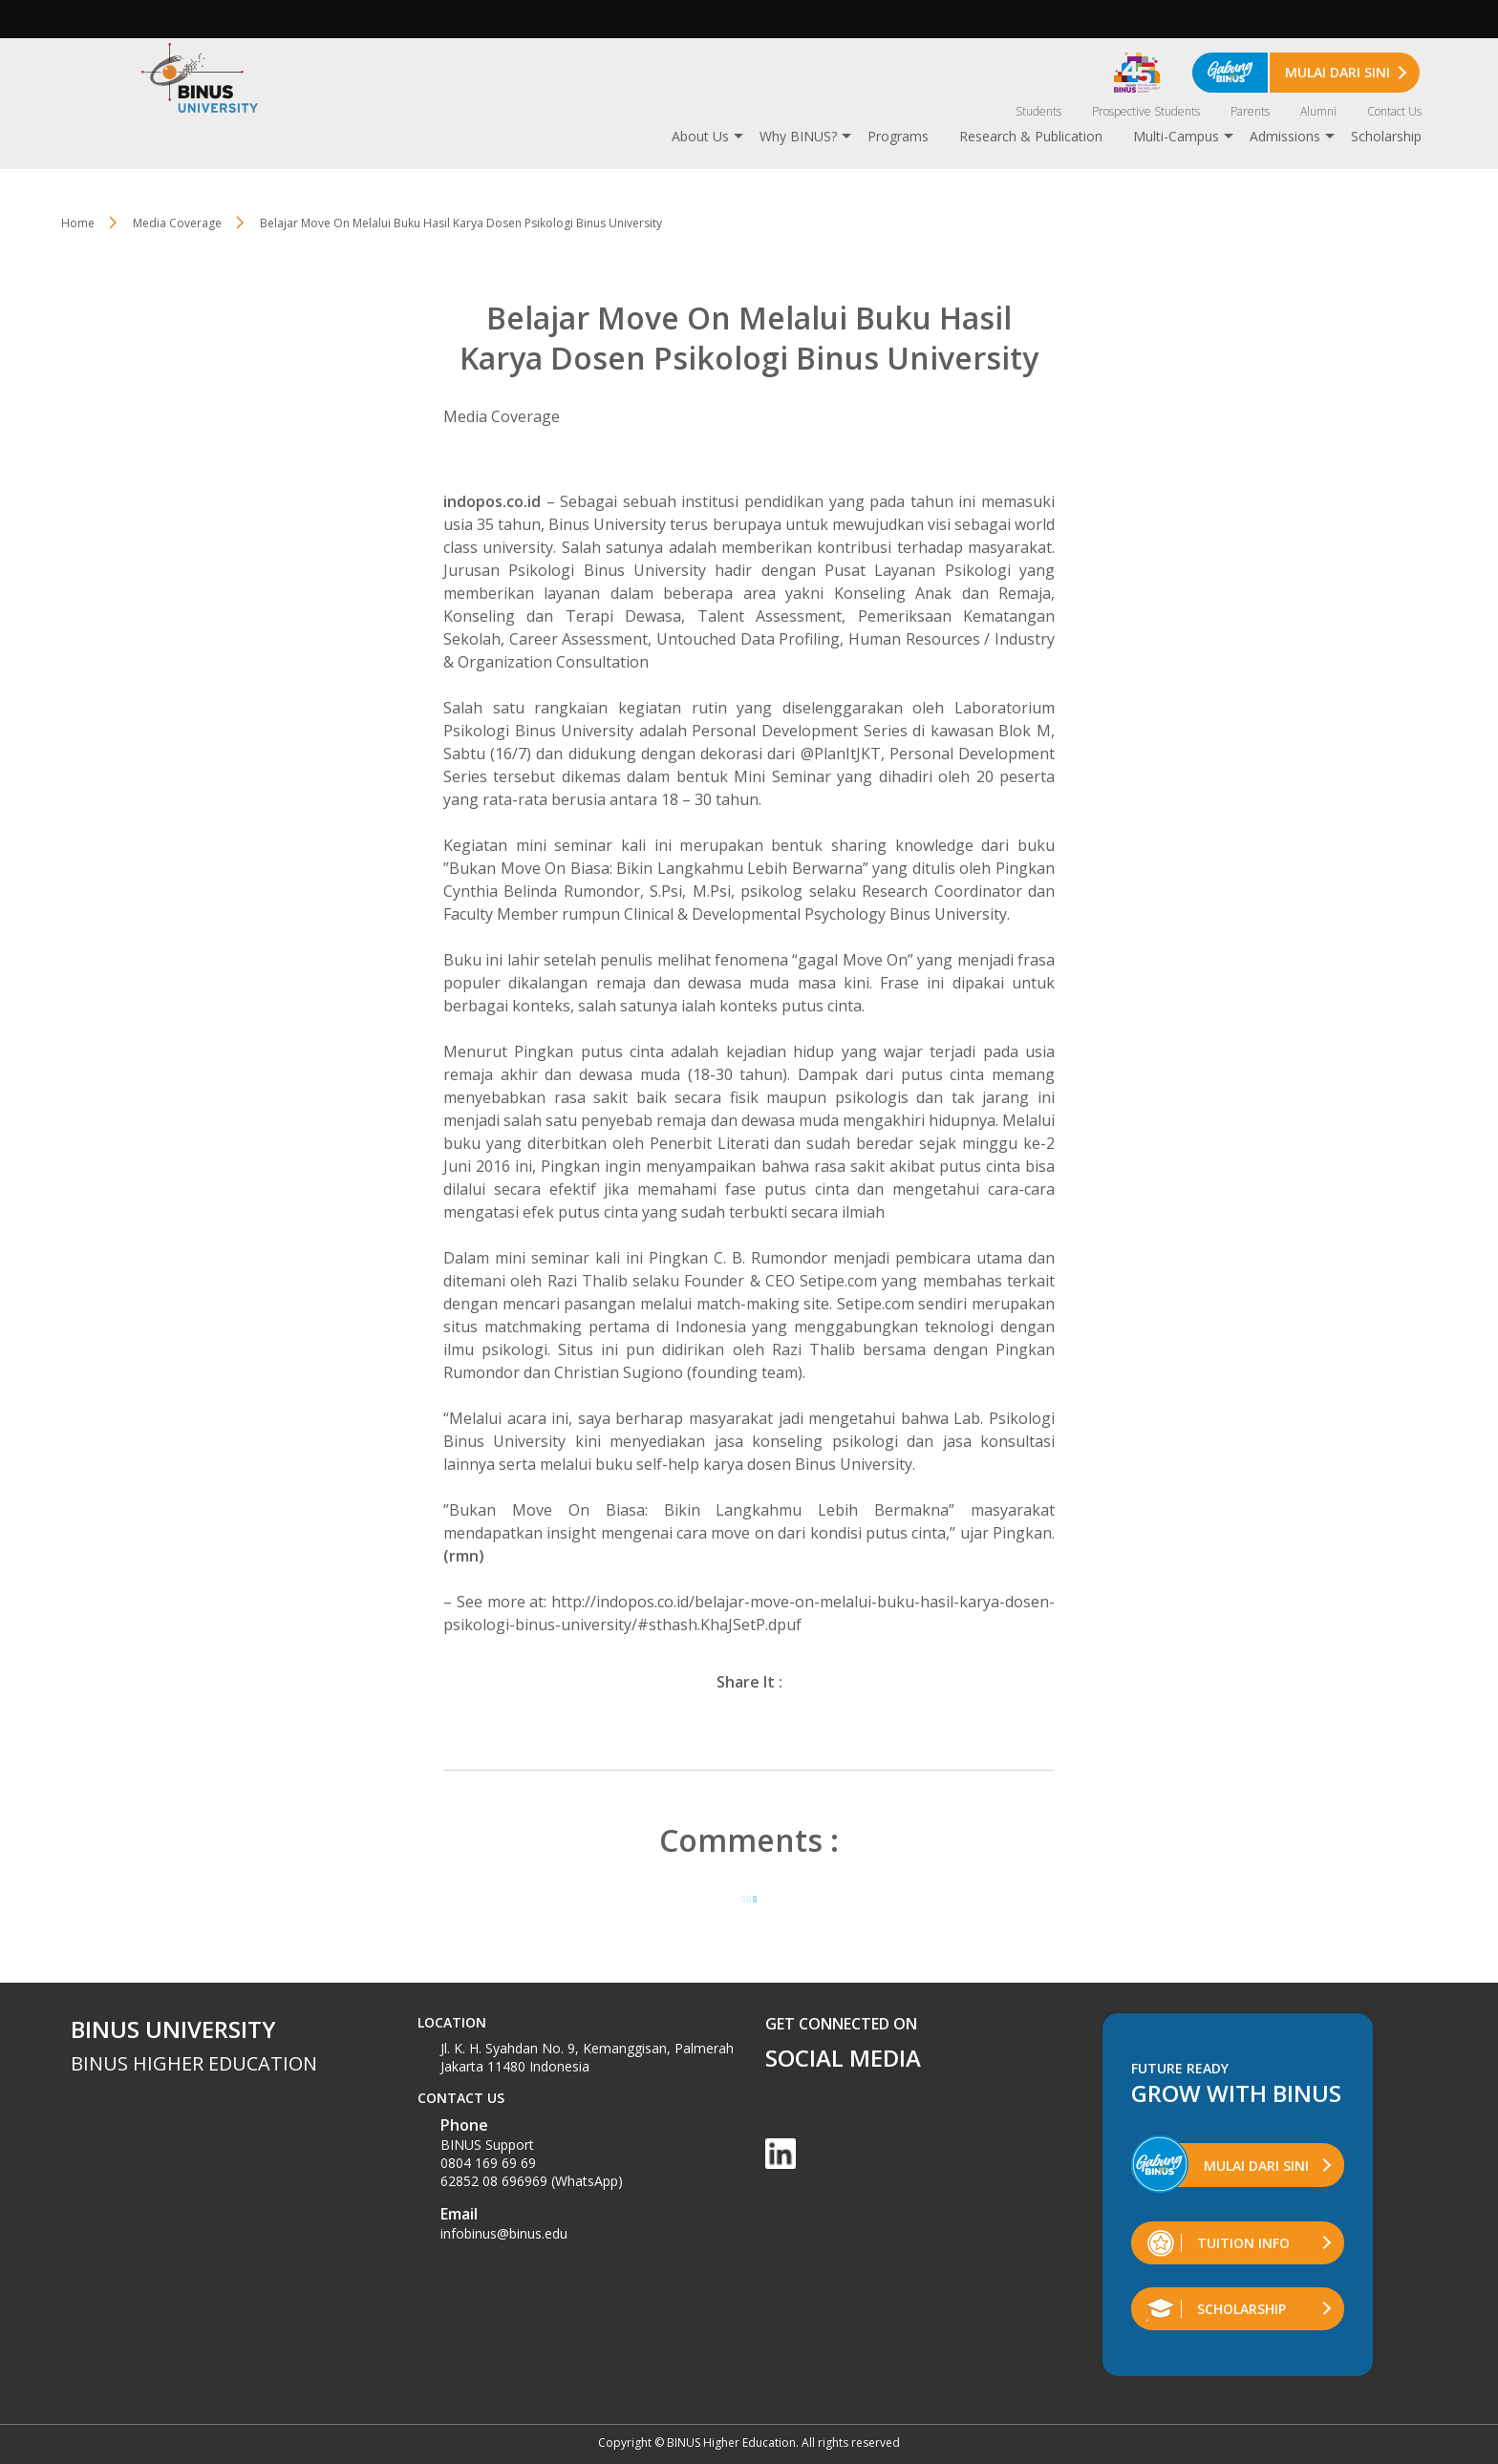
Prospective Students (1146, 111)
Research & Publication (1030, 136)
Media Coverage (177, 223)
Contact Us (1394, 111)
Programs (898, 136)
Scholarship (1386, 136)
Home (78, 223)
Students (1038, 111)
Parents (1250, 111)
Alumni (1318, 111)
